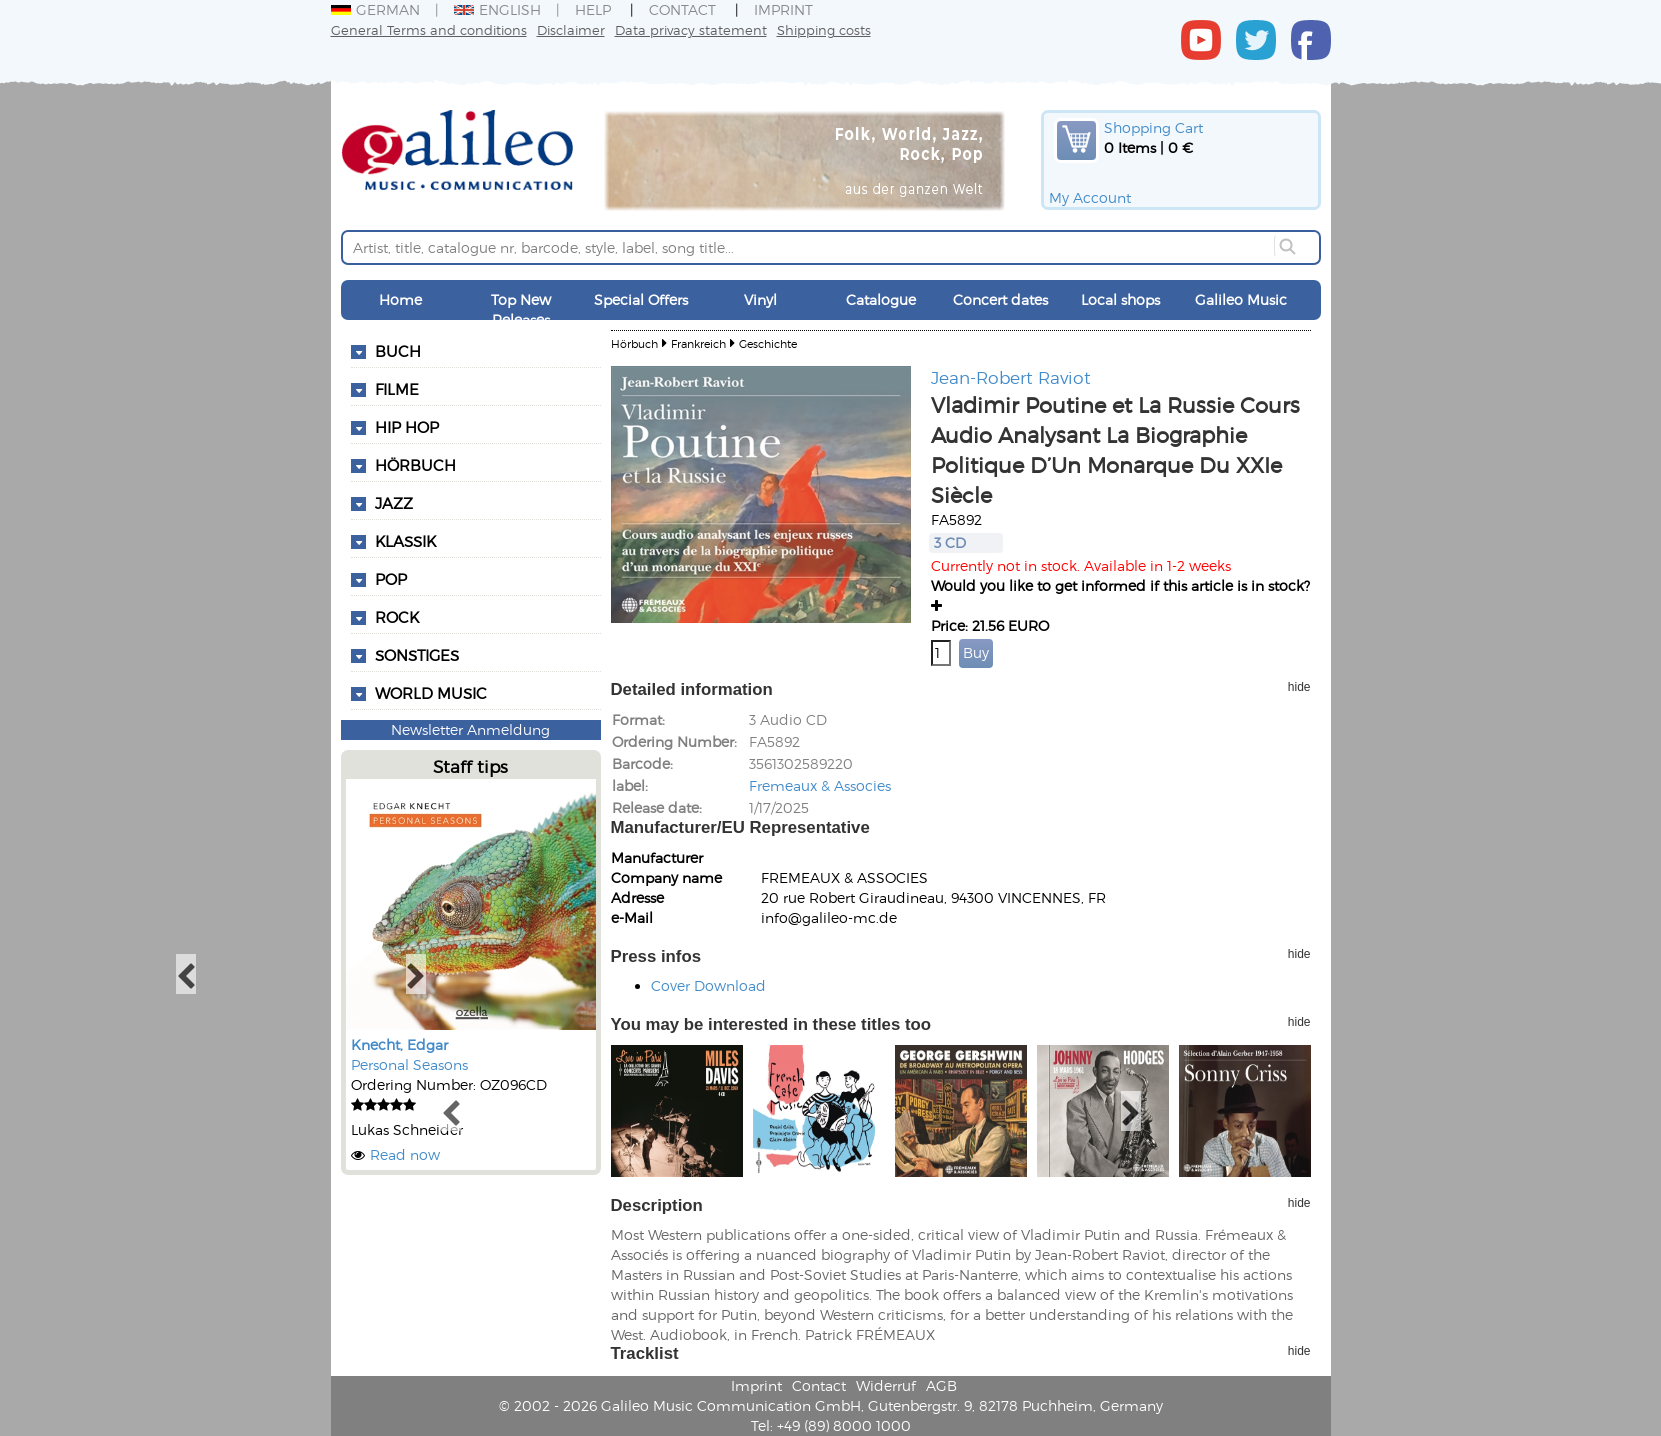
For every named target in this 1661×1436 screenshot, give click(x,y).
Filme (397, 389)
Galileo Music (1241, 299)
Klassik (405, 541)
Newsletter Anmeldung (470, 729)
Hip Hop (407, 427)
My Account (1090, 197)
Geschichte (768, 343)
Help (593, 9)
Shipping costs (824, 29)
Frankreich (698, 343)
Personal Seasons (409, 1064)
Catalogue (881, 299)
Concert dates (1000, 299)
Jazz (394, 503)
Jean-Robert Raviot (1011, 377)
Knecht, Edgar (399, 1044)
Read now (405, 1154)
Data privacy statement (691, 29)
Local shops (1120, 299)
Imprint (783, 9)
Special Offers (641, 299)
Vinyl (760, 299)
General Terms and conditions (429, 29)
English (497, 9)
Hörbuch (415, 465)
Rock (397, 617)
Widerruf (886, 1385)
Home (400, 299)
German (375, 9)
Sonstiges (417, 655)
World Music (431, 693)
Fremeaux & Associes (820, 785)
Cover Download (708, 985)
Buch (398, 351)
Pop (391, 579)
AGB (941, 1385)
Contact (682, 9)
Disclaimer (571, 29)
